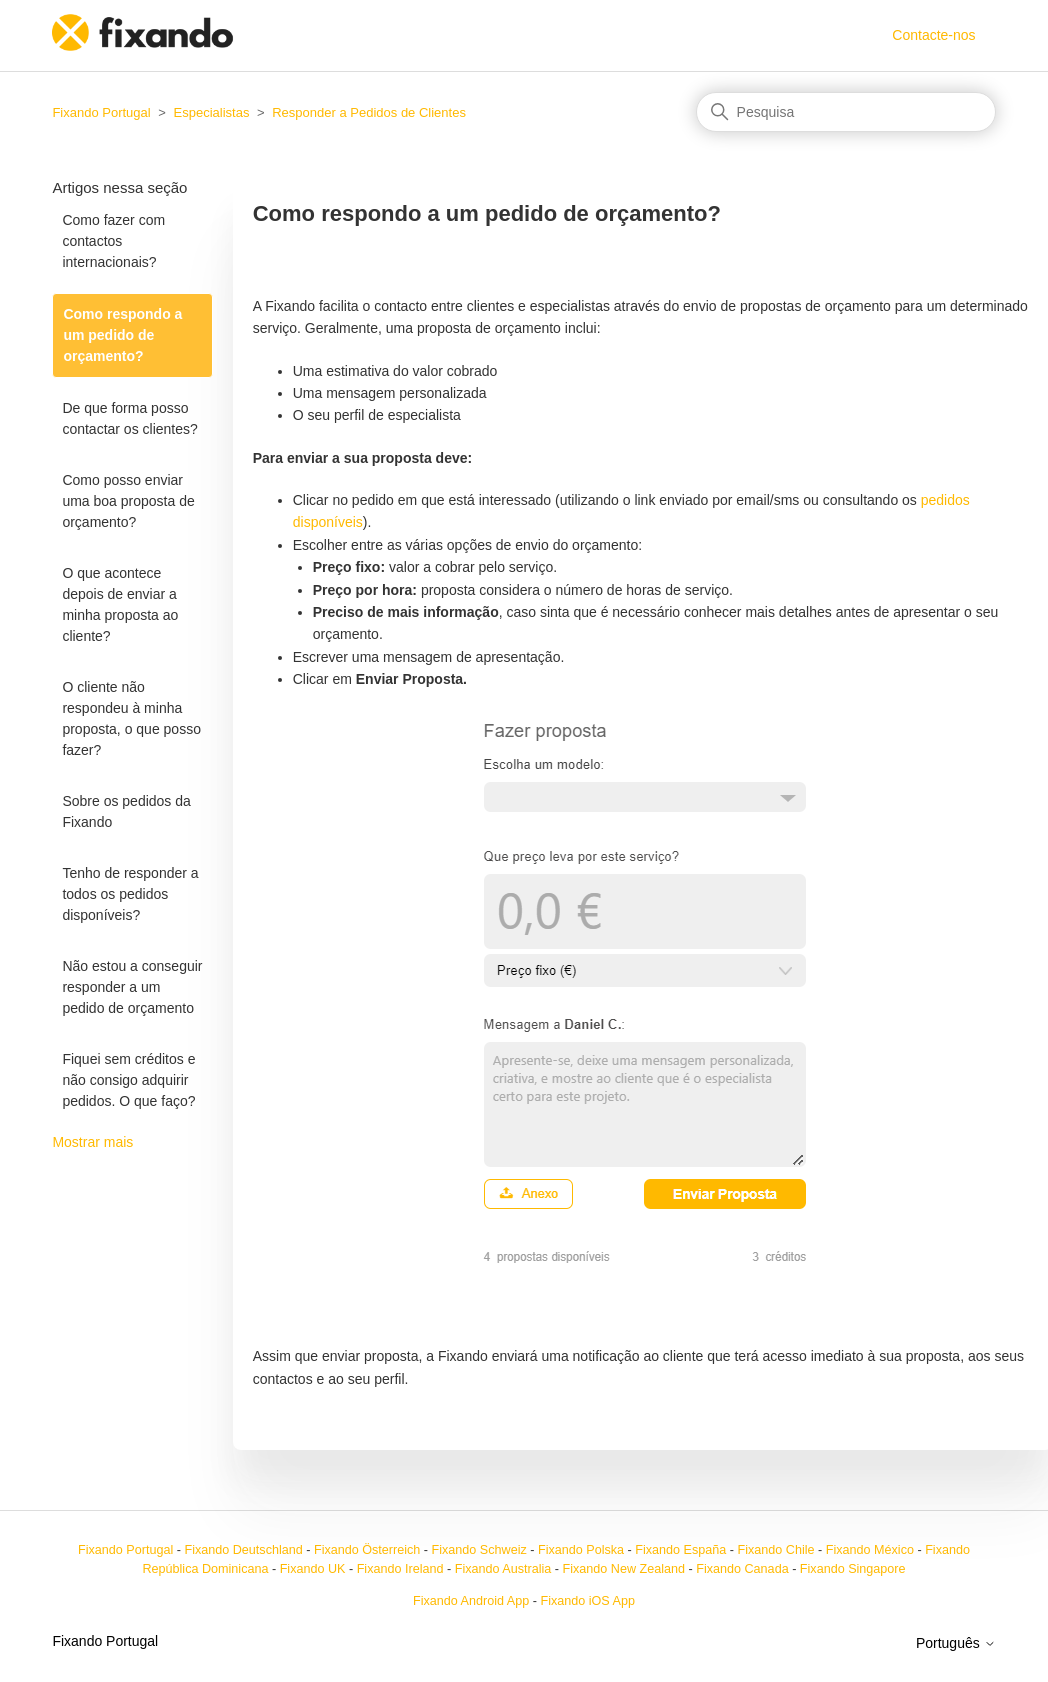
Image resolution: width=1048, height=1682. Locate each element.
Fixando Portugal (101, 112)
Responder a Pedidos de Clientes (369, 112)
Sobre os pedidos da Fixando (126, 811)
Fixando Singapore (853, 1569)
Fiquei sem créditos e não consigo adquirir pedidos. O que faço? (128, 1080)
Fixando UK (313, 1569)
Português (956, 1643)
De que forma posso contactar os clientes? (129, 418)
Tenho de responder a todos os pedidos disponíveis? (130, 894)
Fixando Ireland (400, 1569)
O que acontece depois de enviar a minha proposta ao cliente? (120, 604)
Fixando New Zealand (624, 1569)
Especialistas (212, 112)
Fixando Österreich (367, 1550)
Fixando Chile (776, 1550)
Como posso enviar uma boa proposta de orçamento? (128, 501)
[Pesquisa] (846, 112)
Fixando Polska (581, 1550)
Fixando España (680, 1550)
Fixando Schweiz (479, 1550)
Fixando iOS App (587, 1601)
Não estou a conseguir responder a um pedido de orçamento (132, 987)
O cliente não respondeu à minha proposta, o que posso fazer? (131, 718)
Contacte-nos (933, 35)
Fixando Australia (503, 1569)
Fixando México (870, 1550)
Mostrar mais (92, 1142)
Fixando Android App (471, 1601)
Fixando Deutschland (243, 1550)
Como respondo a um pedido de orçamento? (122, 335)
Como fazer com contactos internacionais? (113, 241)
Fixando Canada (742, 1569)
